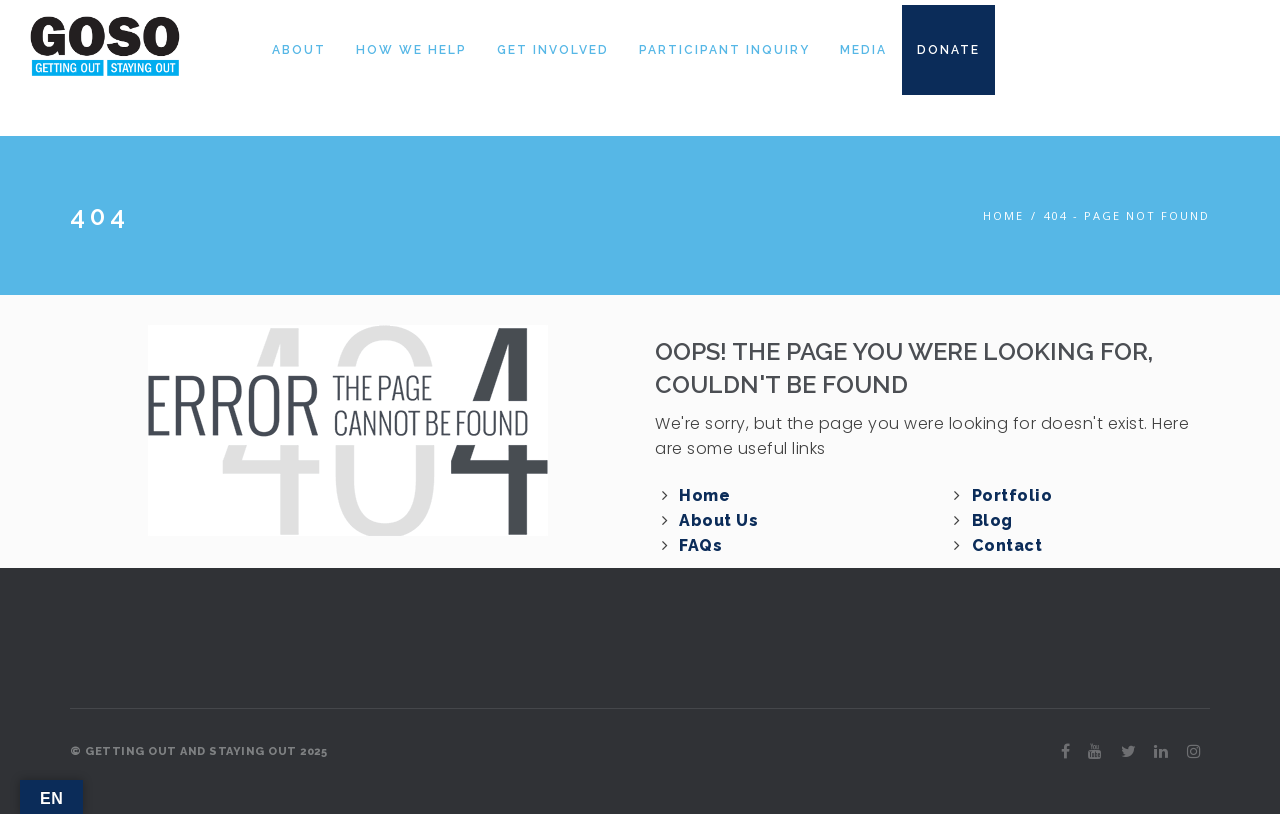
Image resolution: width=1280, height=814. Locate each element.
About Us (718, 520)
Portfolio (1012, 495)
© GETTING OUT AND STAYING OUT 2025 (198, 751)
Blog (992, 520)
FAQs (700, 545)
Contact (1007, 545)
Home (1003, 215)
